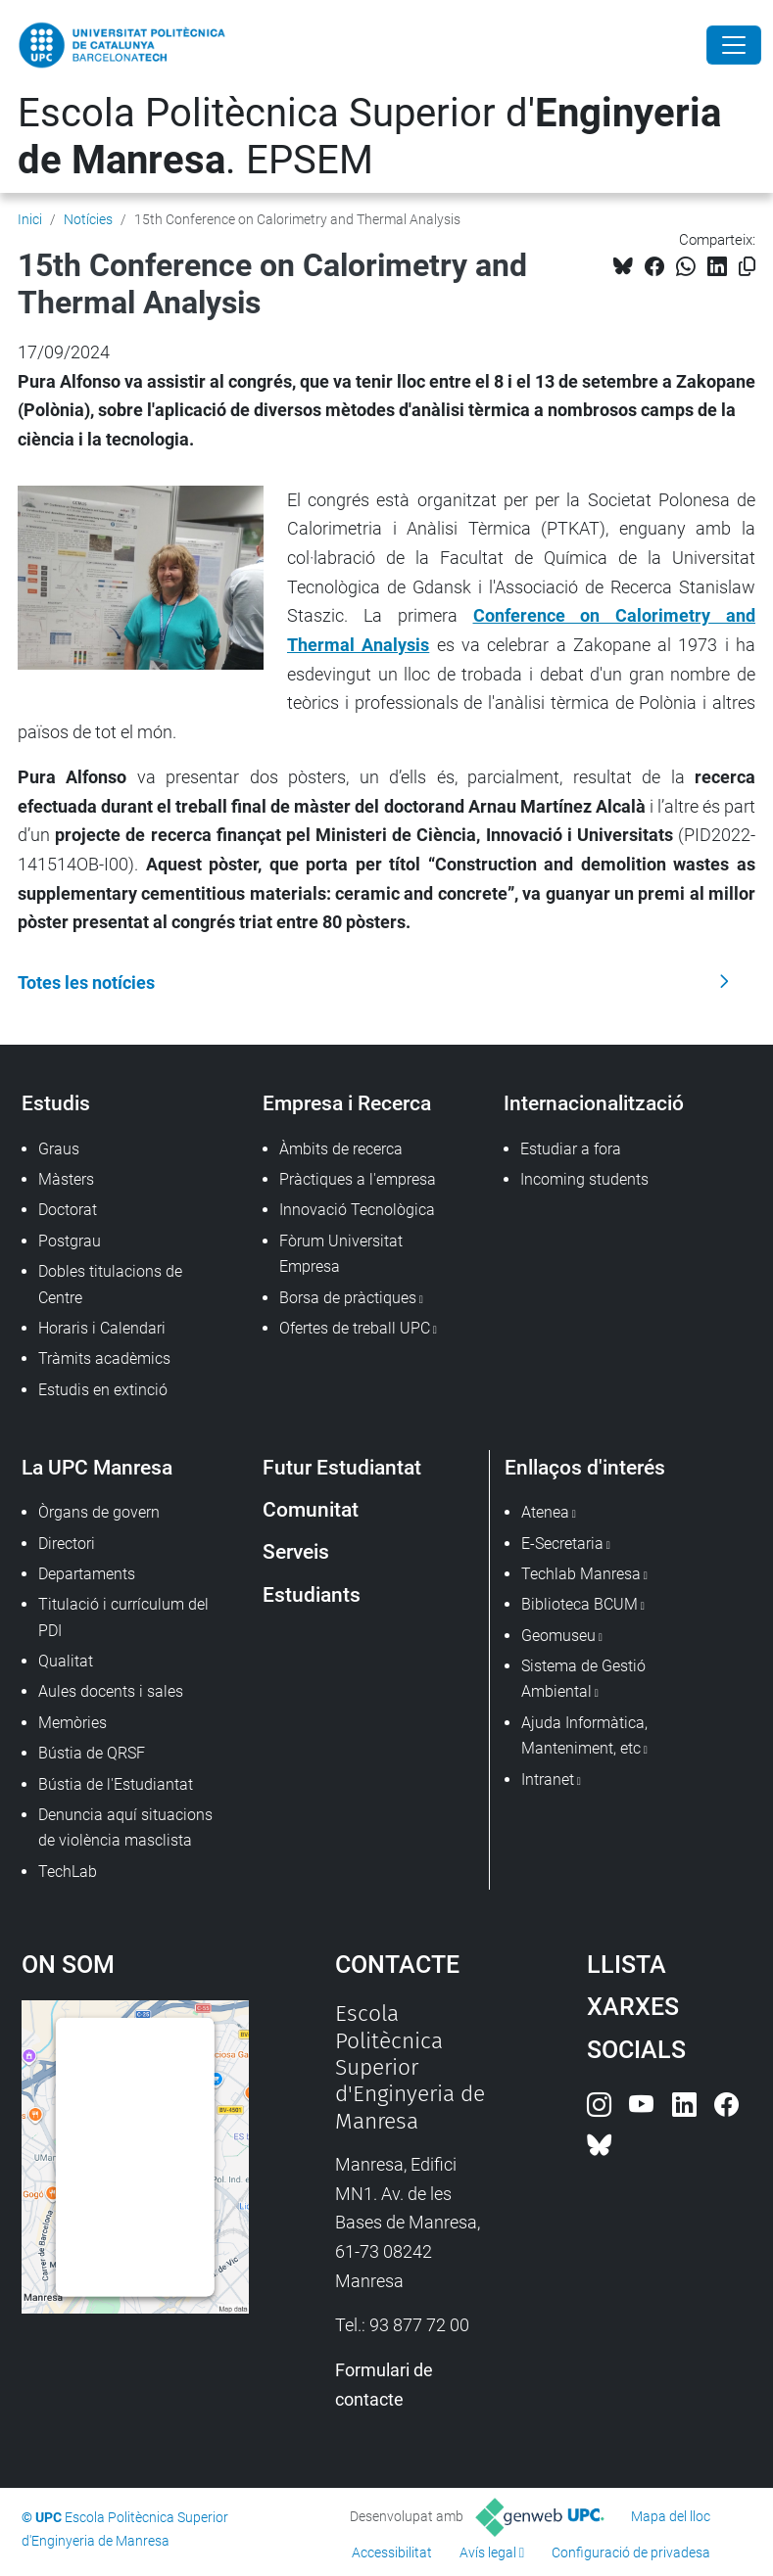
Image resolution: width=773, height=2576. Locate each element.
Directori (66, 1543)
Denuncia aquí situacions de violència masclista (125, 1827)
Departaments (86, 1574)
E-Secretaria (562, 1543)
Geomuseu (558, 1635)
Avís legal (487, 2552)
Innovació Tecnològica (357, 1209)
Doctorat (67, 1209)
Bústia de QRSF (91, 1753)
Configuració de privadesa (631, 2552)
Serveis (296, 1551)
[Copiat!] (747, 267)
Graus (58, 1149)
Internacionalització (594, 1103)
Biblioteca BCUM (579, 1604)
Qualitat (65, 1661)
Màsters (66, 1179)
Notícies (88, 219)
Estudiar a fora (570, 1149)
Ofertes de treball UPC (354, 1328)
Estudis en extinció (103, 1390)
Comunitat (311, 1509)
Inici (30, 219)
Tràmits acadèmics (104, 1358)
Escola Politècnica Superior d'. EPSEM (369, 136)
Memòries (72, 1722)
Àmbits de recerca (341, 1149)
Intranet (547, 1779)
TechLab (67, 1871)
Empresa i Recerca (347, 1103)
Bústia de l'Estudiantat (115, 1784)
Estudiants (312, 1594)
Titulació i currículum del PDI (123, 1617)
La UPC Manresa (97, 1467)
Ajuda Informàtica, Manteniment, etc (584, 1735)
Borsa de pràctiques (347, 1297)
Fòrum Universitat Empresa (341, 1254)
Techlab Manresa (581, 1574)
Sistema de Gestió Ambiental (583, 1679)
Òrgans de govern (99, 1512)
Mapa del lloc (670, 2516)
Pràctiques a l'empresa (357, 1179)
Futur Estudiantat (342, 1467)
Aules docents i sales (110, 1691)
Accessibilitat (392, 2552)
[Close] (733, 45)
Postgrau (69, 1241)
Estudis (56, 1103)
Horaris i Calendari (102, 1328)
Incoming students (584, 1179)
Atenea (545, 1512)
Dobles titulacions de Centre (110, 1284)
